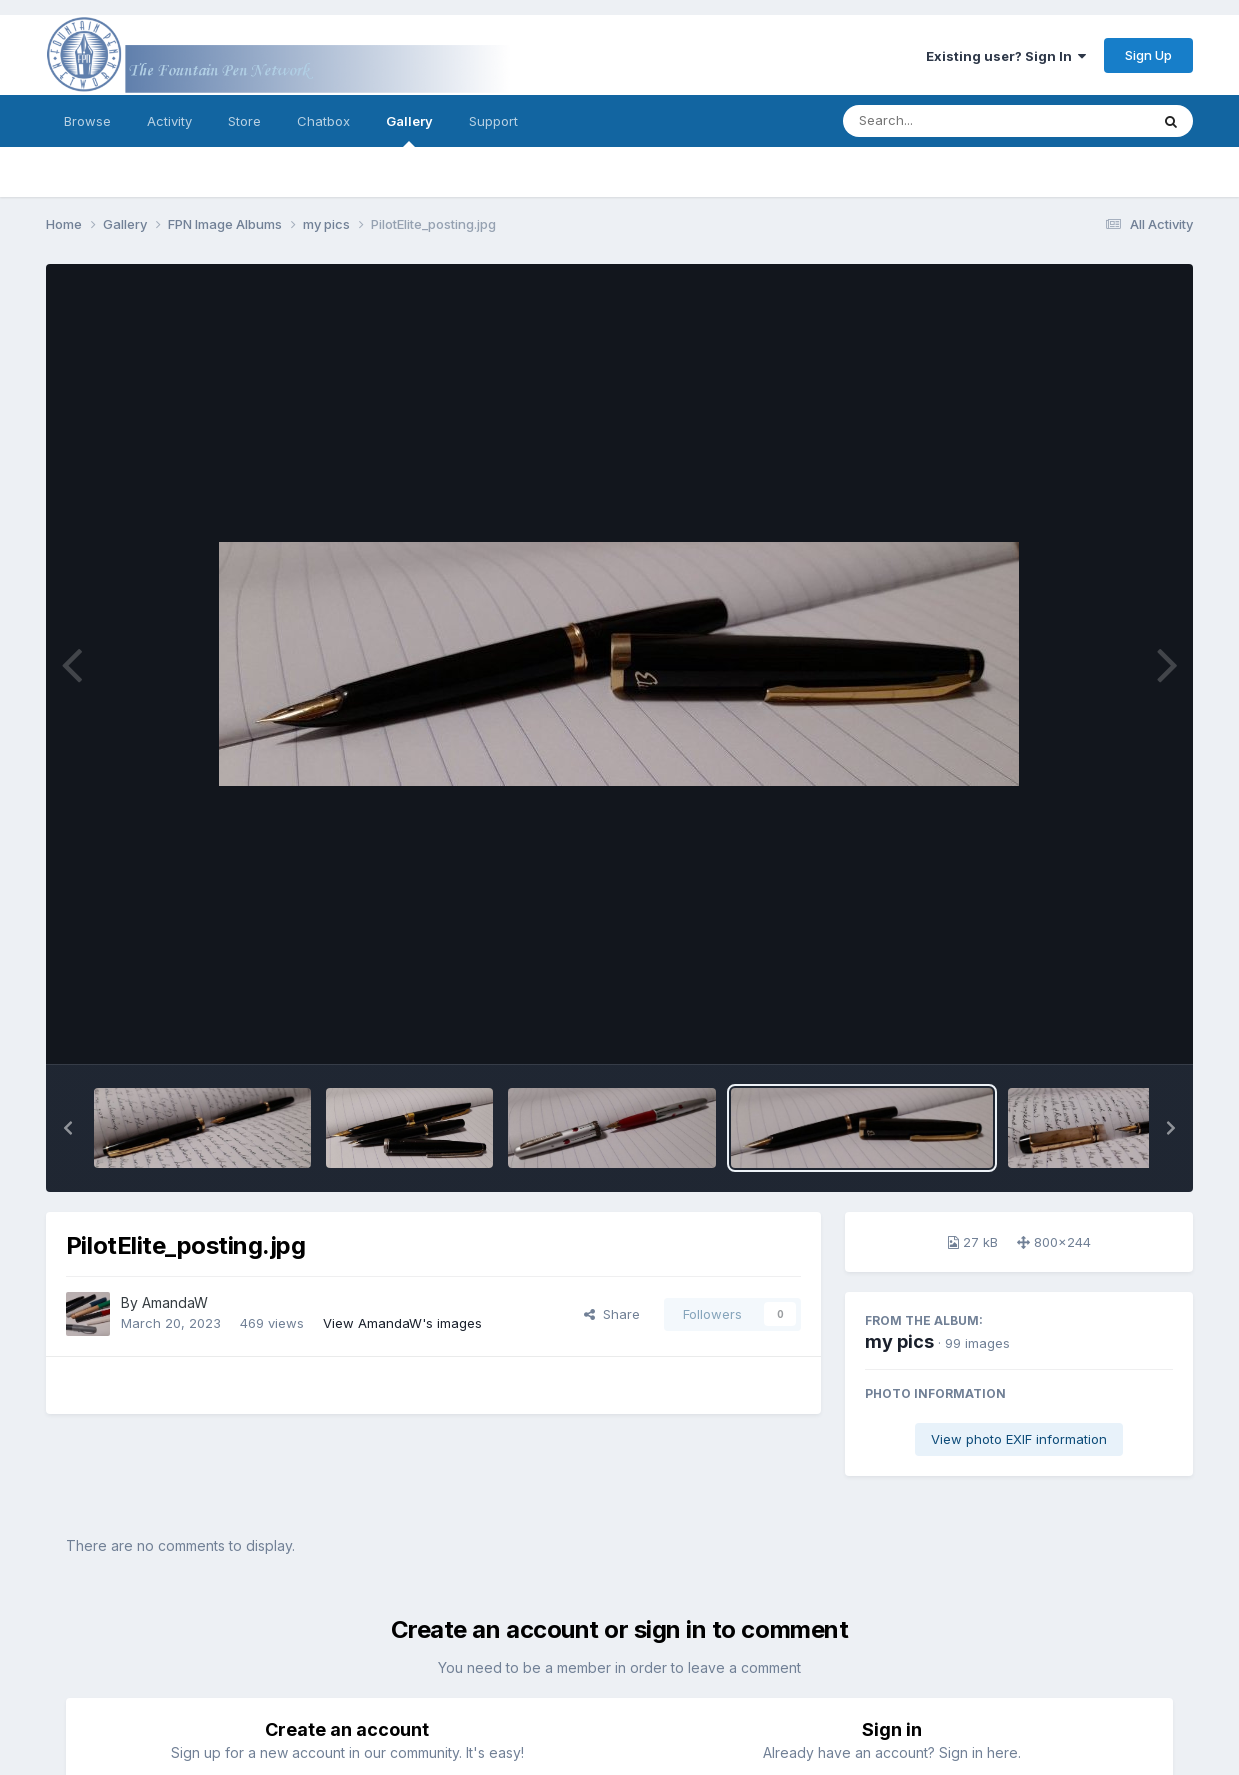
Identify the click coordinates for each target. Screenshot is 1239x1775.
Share (612, 1314)
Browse (87, 121)
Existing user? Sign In (1006, 56)
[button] (68, 1128)
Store (244, 121)
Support (493, 121)
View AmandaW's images (402, 1323)
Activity (169, 121)
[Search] (941, 121)
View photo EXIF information (1019, 1439)
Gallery (409, 130)
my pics (899, 1341)
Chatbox (323, 121)
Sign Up (1148, 55)
